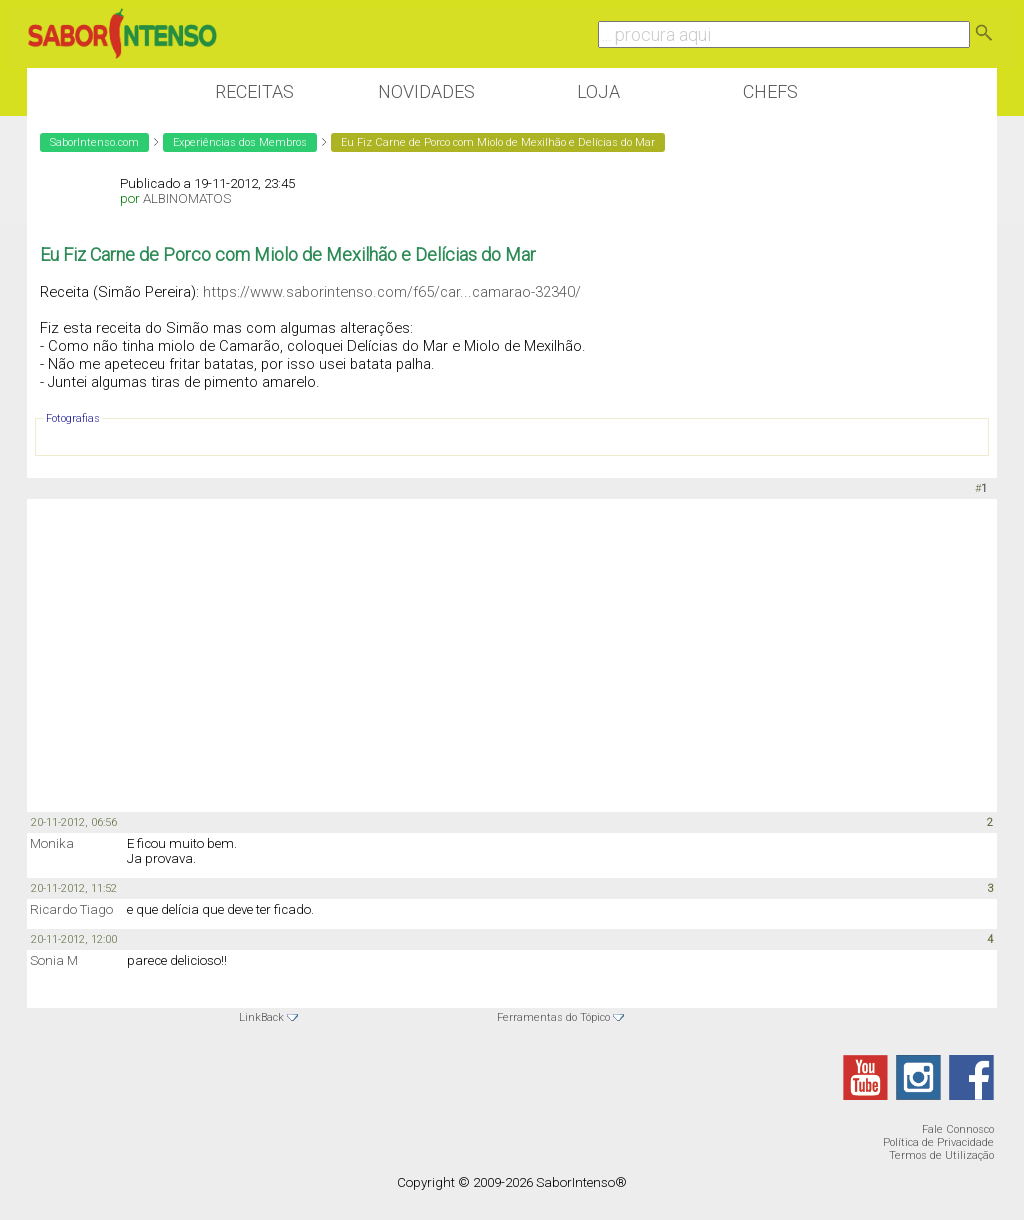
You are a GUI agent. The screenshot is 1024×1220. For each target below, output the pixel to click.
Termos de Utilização (941, 1155)
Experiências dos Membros (240, 142)
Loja (598, 91)
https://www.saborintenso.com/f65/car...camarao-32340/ (392, 292)
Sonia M (54, 960)
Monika (52, 843)
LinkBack (261, 1017)
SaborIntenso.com (94, 142)
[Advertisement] (512, 654)
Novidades (426, 91)
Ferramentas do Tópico (553, 1017)
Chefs (770, 91)
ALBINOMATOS (187, 198)
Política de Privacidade (938, 1142)
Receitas (254, 91)
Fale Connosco (958, 1129)
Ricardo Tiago (71, 909)
